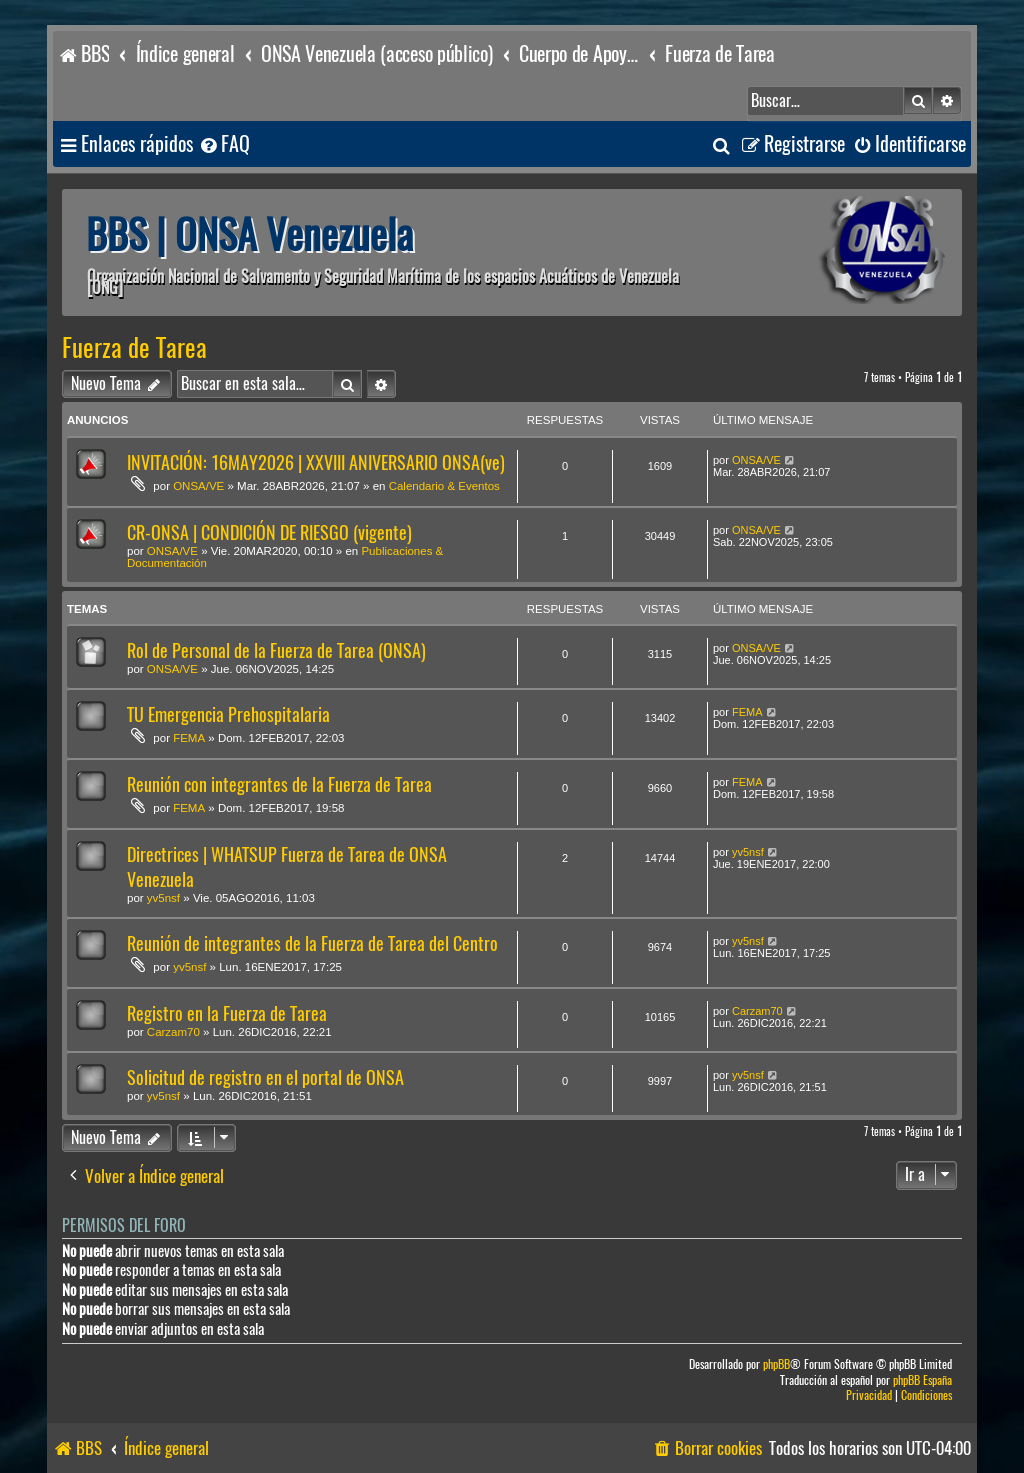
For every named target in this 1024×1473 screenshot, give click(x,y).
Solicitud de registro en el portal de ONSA (265, 1077)
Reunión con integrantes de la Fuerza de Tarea (279, 784)
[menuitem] (224, 144)
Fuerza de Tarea (134, 348)
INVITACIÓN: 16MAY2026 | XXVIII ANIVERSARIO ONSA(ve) (316, 462)
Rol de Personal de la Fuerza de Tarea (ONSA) (276, 650)
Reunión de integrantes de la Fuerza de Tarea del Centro (312, 943)
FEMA (189, 738)
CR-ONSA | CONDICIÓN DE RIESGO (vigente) (269, 532)
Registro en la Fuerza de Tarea (227, 1013)
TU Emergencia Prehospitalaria (228, 714)
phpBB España (922, 1380)
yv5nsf (163, 898)
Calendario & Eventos (444, 486)
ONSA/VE (198, 486)
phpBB (776, 1364)
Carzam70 (173, 1032)
